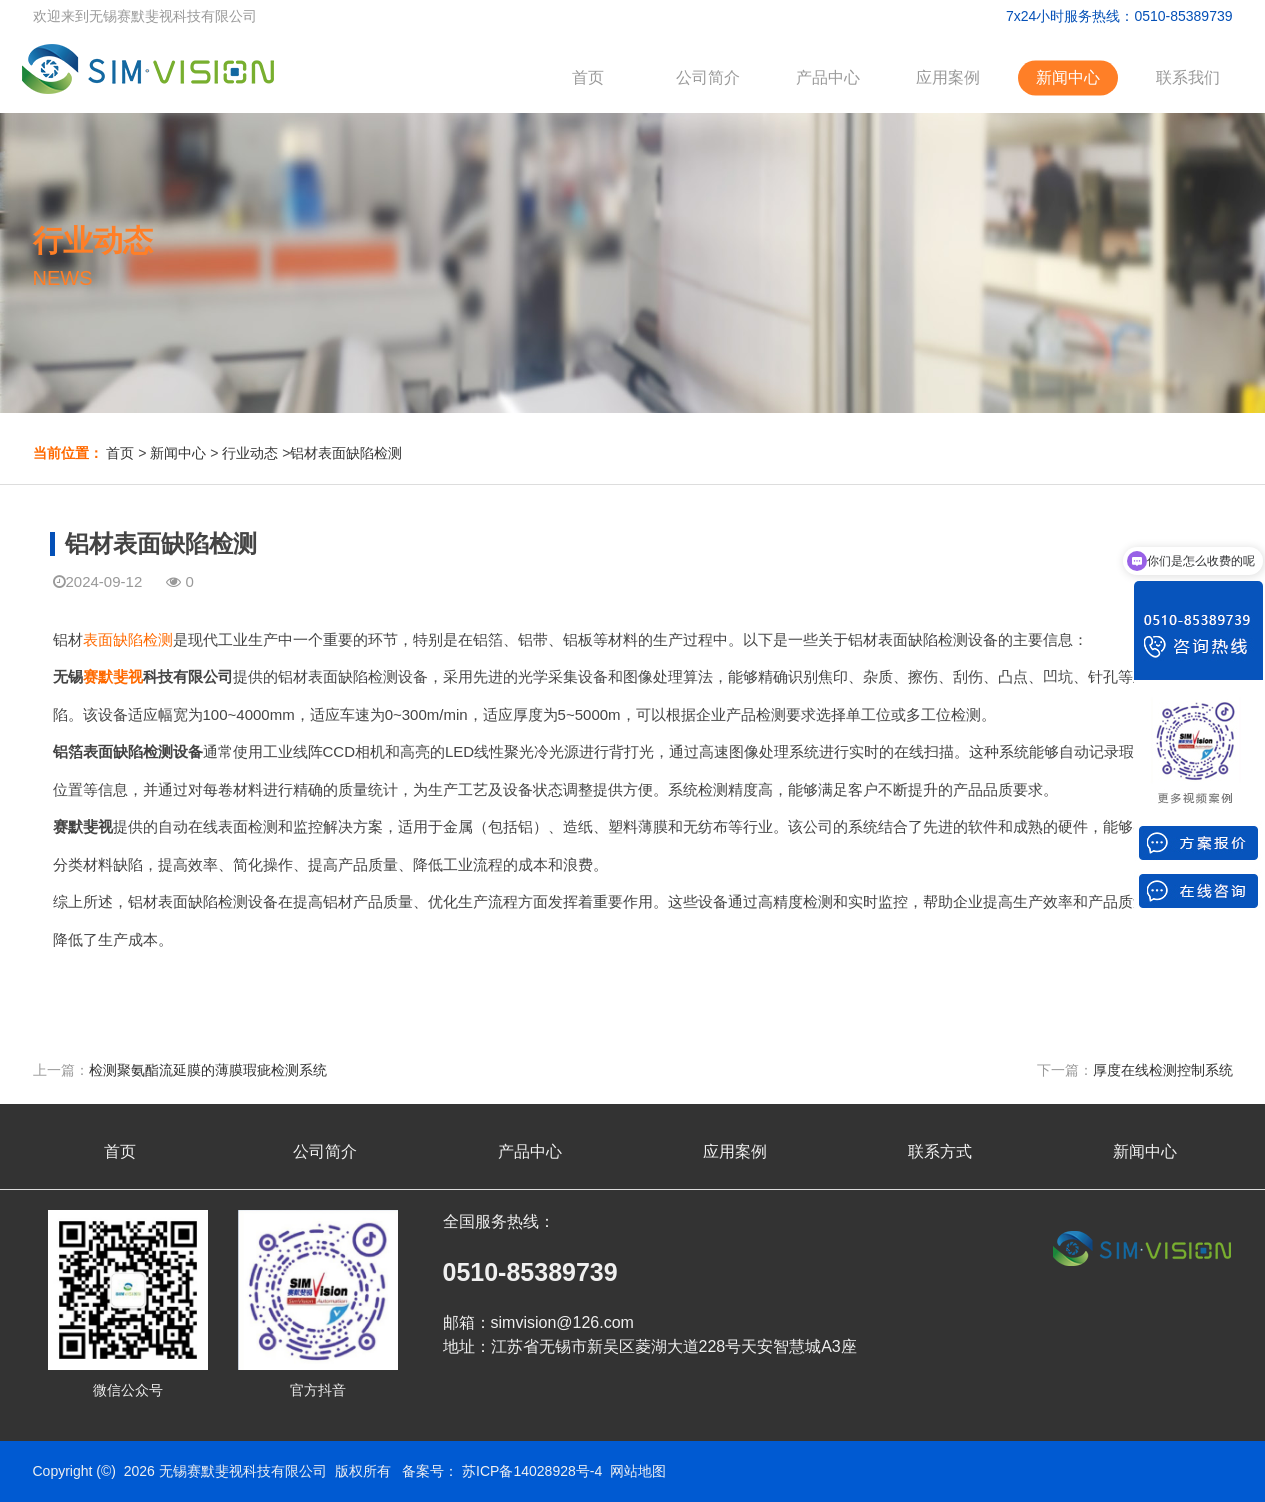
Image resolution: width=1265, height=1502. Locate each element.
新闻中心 (1068, 77)
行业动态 (250, 453)
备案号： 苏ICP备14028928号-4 (502, 1471)
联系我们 (1188, 77)
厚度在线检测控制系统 (1163, 1070)
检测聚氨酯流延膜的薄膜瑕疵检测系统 (208, 1070)
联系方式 (940, 1151)
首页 (588, 77)
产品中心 (828, 77)
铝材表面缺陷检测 (346, 453)
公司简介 (708, 77)
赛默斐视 (113, 676)
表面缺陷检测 (128, 639)
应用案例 (948, 77)
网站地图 (638, 1471)
